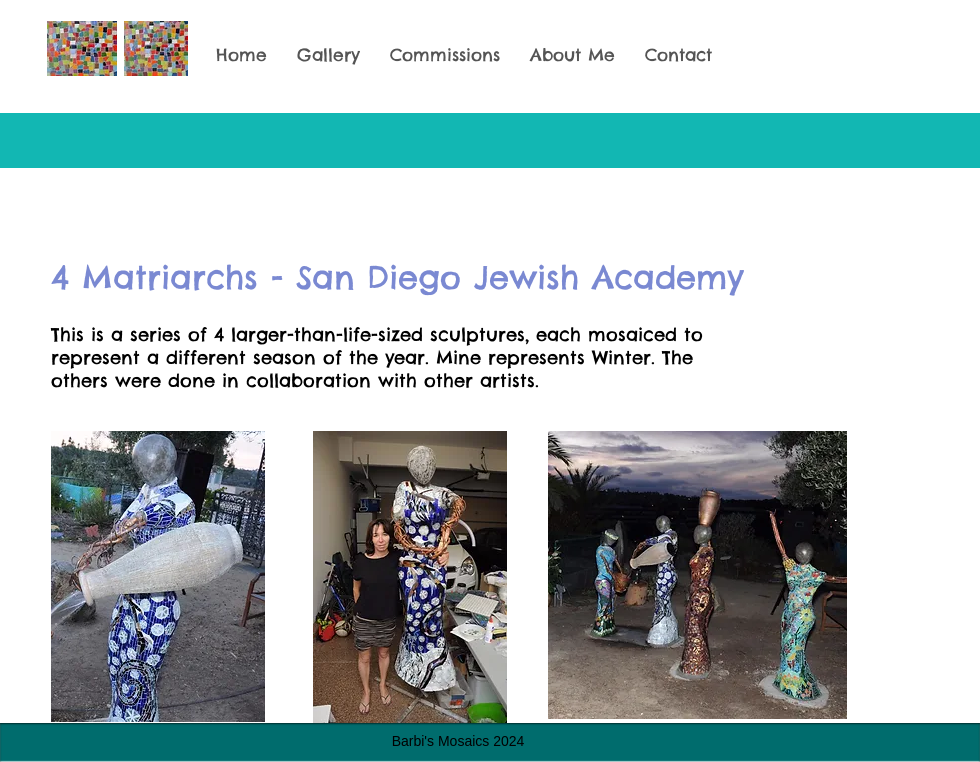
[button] (328, 55)
